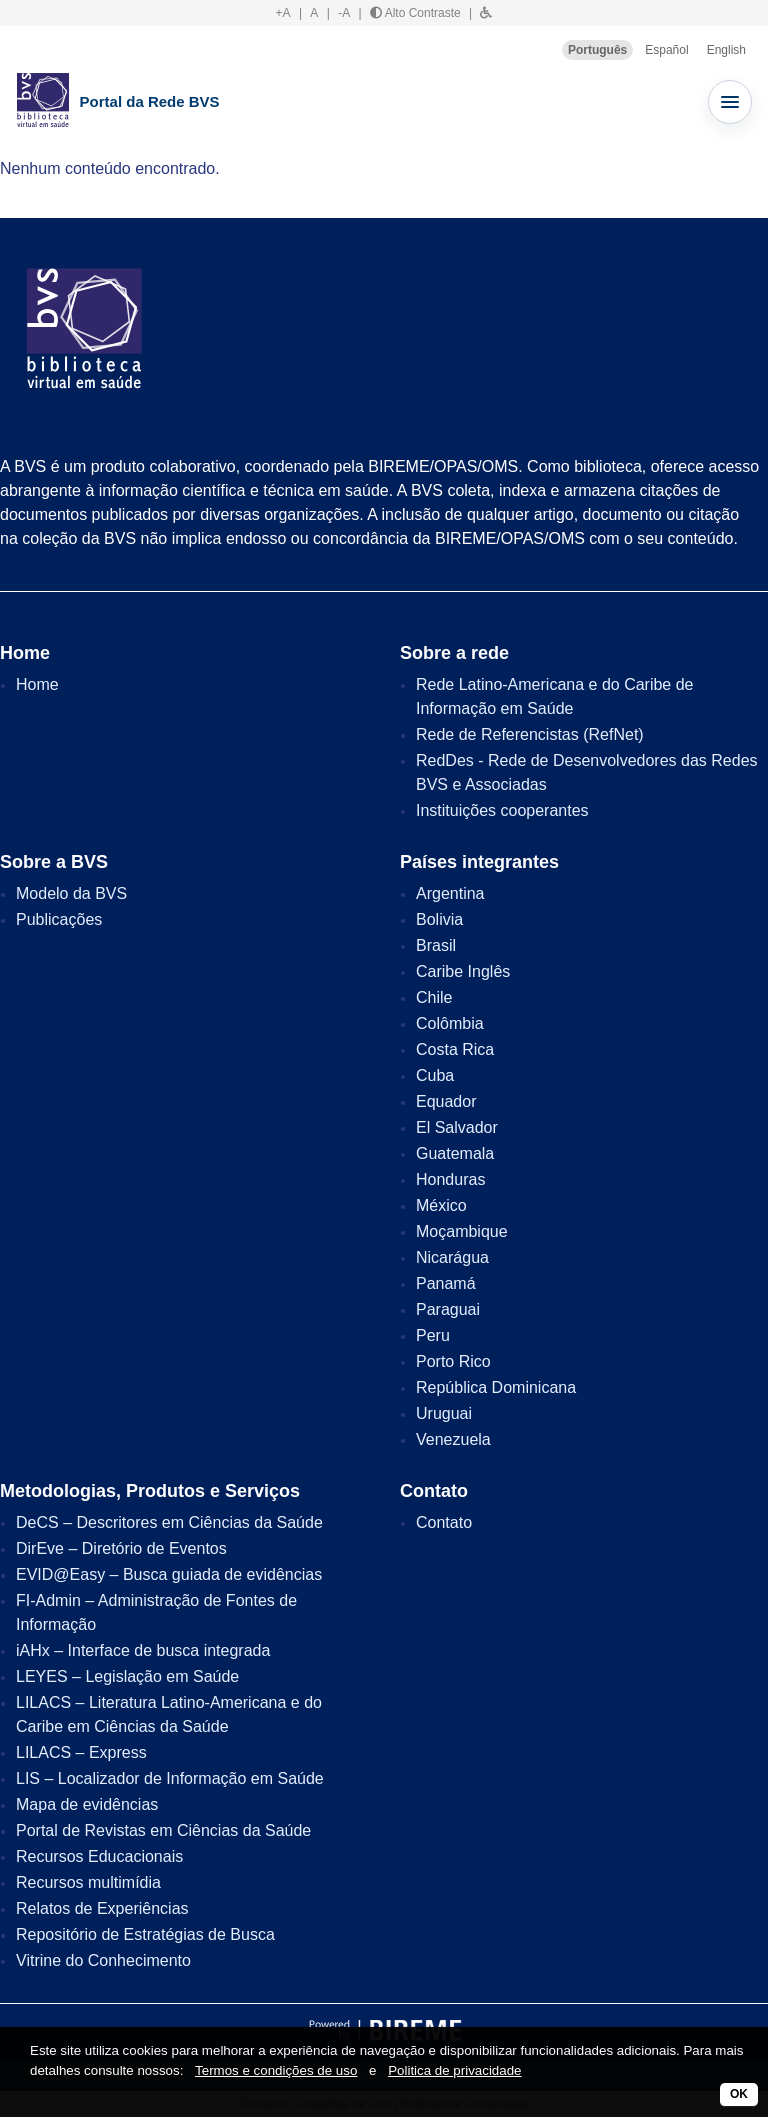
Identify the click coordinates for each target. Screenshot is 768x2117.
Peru (433, 1335)
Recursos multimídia (88, 1882)
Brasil (436, 945)
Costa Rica (455, 1049)
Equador (446, 1101)
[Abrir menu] (730, 102)
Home (37, 684)
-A (344, 13)
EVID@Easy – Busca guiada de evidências (169, 1574)
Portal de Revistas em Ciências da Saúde (163, 1830)
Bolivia (439, 919)
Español (666, 50)
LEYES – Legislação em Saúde (127, 1676)
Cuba (435, 1075)
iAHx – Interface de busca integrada (143, 1650)
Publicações (59, 919)
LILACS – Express (81, 1752)
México (441, 1205)
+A (283, 13)
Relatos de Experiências (102, 1908)
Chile (434, 997)
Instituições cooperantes (502, 810)
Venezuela (453, 1439)
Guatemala (455, 1153)
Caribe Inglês (463, 971)
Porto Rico (453, 1361)
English (726, 50)
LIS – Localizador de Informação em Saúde (170, 1778)
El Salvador (457, 1127)
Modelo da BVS (71, 893)
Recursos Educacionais (99, 1856)
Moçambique (462, 1231)
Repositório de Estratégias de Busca (145, 1934)
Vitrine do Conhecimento (103, 1960)
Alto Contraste (415, 13)
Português (597, 50)
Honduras (450, 1179)
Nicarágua (452, 1257)
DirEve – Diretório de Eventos (121, 1548)
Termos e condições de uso (276, 2070)
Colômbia (450, 1023)
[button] (486, 13)
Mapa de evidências (87, 1804)
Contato (444, 1522)
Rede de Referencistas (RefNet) (530, 734)
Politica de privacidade (454, 2070)
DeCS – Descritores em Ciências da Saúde (169, 1522)
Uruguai (444, 1413)
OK (739, 2094)
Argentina (450, 893)
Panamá (446, 1283)
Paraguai (448, 1309)
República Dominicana (496, 1387)
